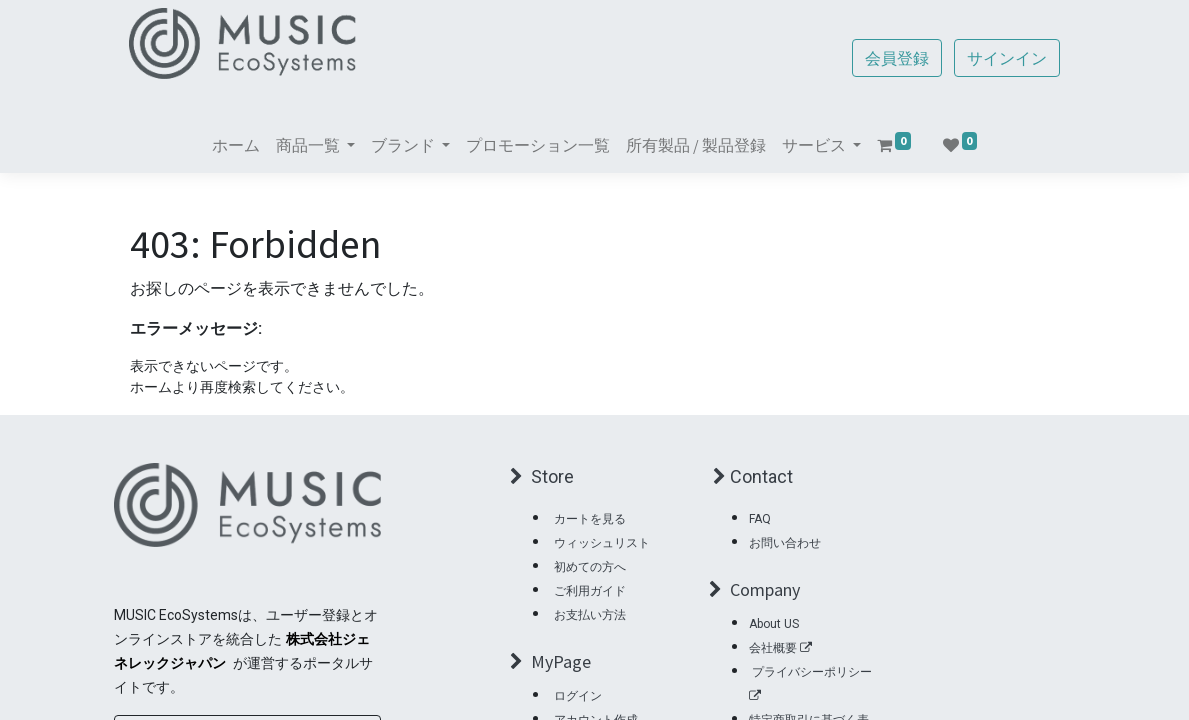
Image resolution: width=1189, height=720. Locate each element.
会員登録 (897, 58)
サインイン (1007, 58)
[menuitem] (236, 145)
